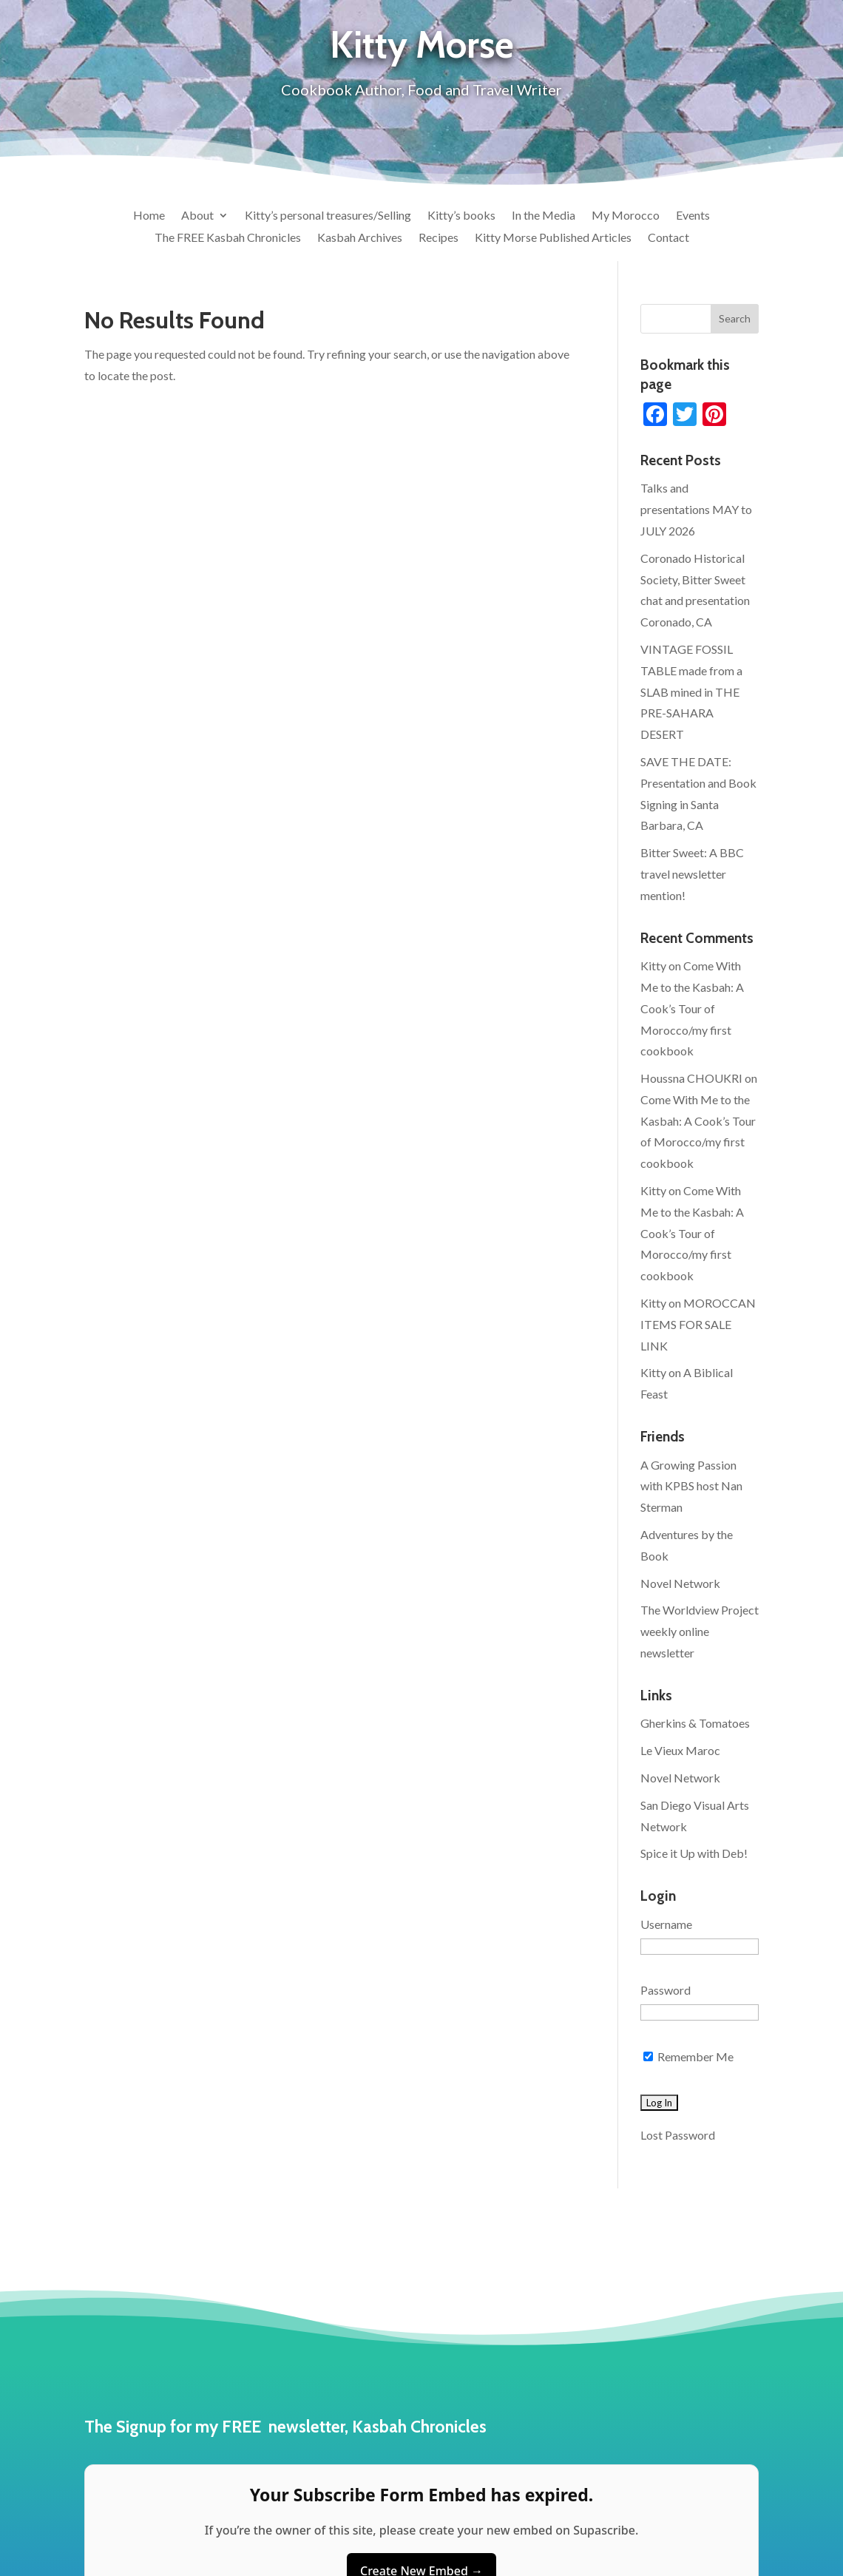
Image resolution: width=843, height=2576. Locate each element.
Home (149, 216)
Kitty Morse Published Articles (553, 238)
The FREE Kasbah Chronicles (228, 238)
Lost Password (677, 2135)
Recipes (438, 238)
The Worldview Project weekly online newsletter (699, 1631)
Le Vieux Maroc (680, 1750)
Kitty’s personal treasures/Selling (328, 216)
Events (693, 216)
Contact (668, 238)
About (197, 216)
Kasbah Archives (359, 238)
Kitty (653, 966)
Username (666, 1924)
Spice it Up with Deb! (694, 1853)
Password (665, 1990)
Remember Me (688, 2056)
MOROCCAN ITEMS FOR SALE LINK (698, 1324)
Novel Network (680, 1583)
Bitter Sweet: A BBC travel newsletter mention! (692, 873)
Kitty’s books (461, 216)
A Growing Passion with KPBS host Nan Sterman (691, 1486)
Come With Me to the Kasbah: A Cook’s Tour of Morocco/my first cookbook (692, 1008)
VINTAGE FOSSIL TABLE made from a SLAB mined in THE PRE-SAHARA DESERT (691, 691)
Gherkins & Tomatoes (695, 1723)
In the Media (543, 216)
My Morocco (626, 216)
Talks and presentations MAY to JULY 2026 (696, 509)
